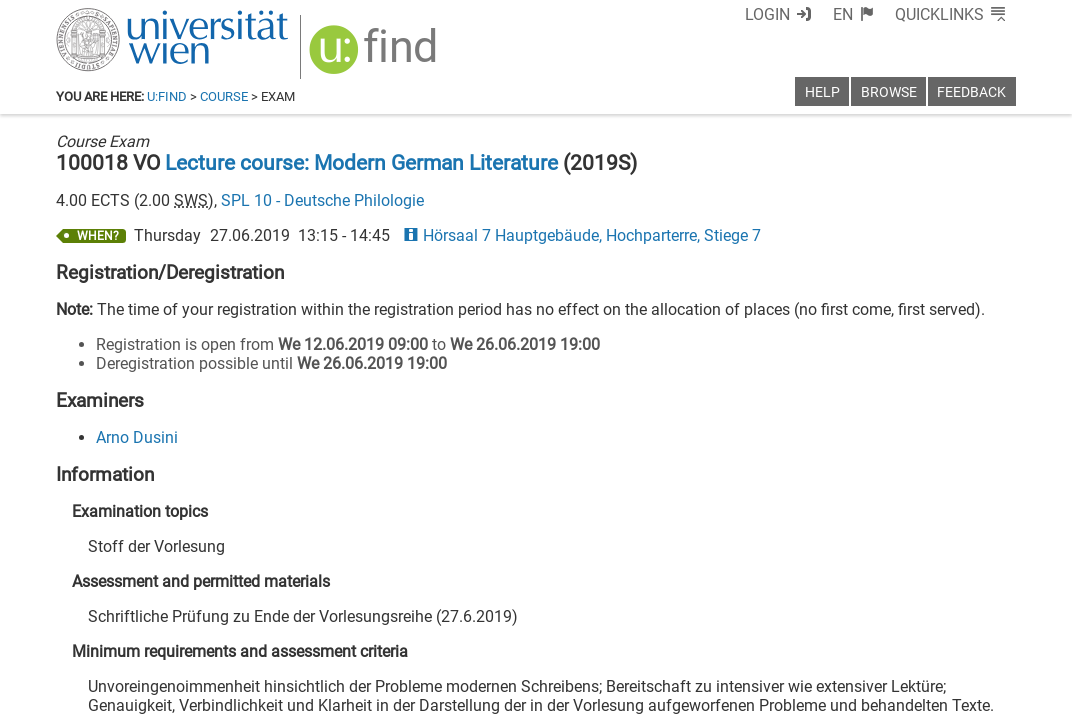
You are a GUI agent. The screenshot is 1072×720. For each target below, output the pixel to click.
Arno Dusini (137, 437)
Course (224, 96)
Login (767, 14)
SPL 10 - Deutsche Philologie (322, 200)
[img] (375, 56)
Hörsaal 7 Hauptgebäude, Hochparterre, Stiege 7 (582, 235)
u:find (167, 96)
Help (822, 92)
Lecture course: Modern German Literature (361, 163)
